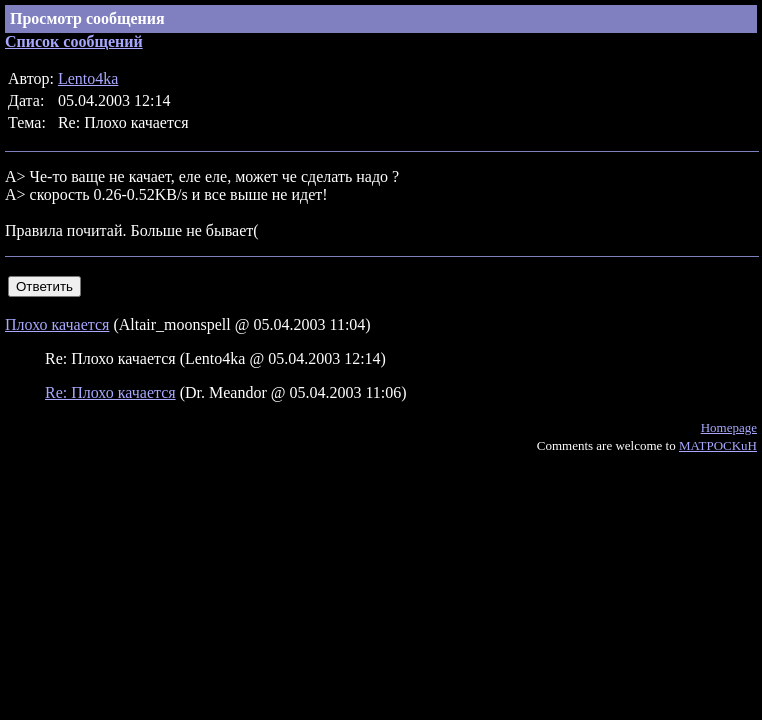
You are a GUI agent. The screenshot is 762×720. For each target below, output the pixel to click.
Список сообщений (74, 41)
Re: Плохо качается (110, 392)
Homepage (729, 427)
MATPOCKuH (718, 445)
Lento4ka (88, 78)
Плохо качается (57, 324)
